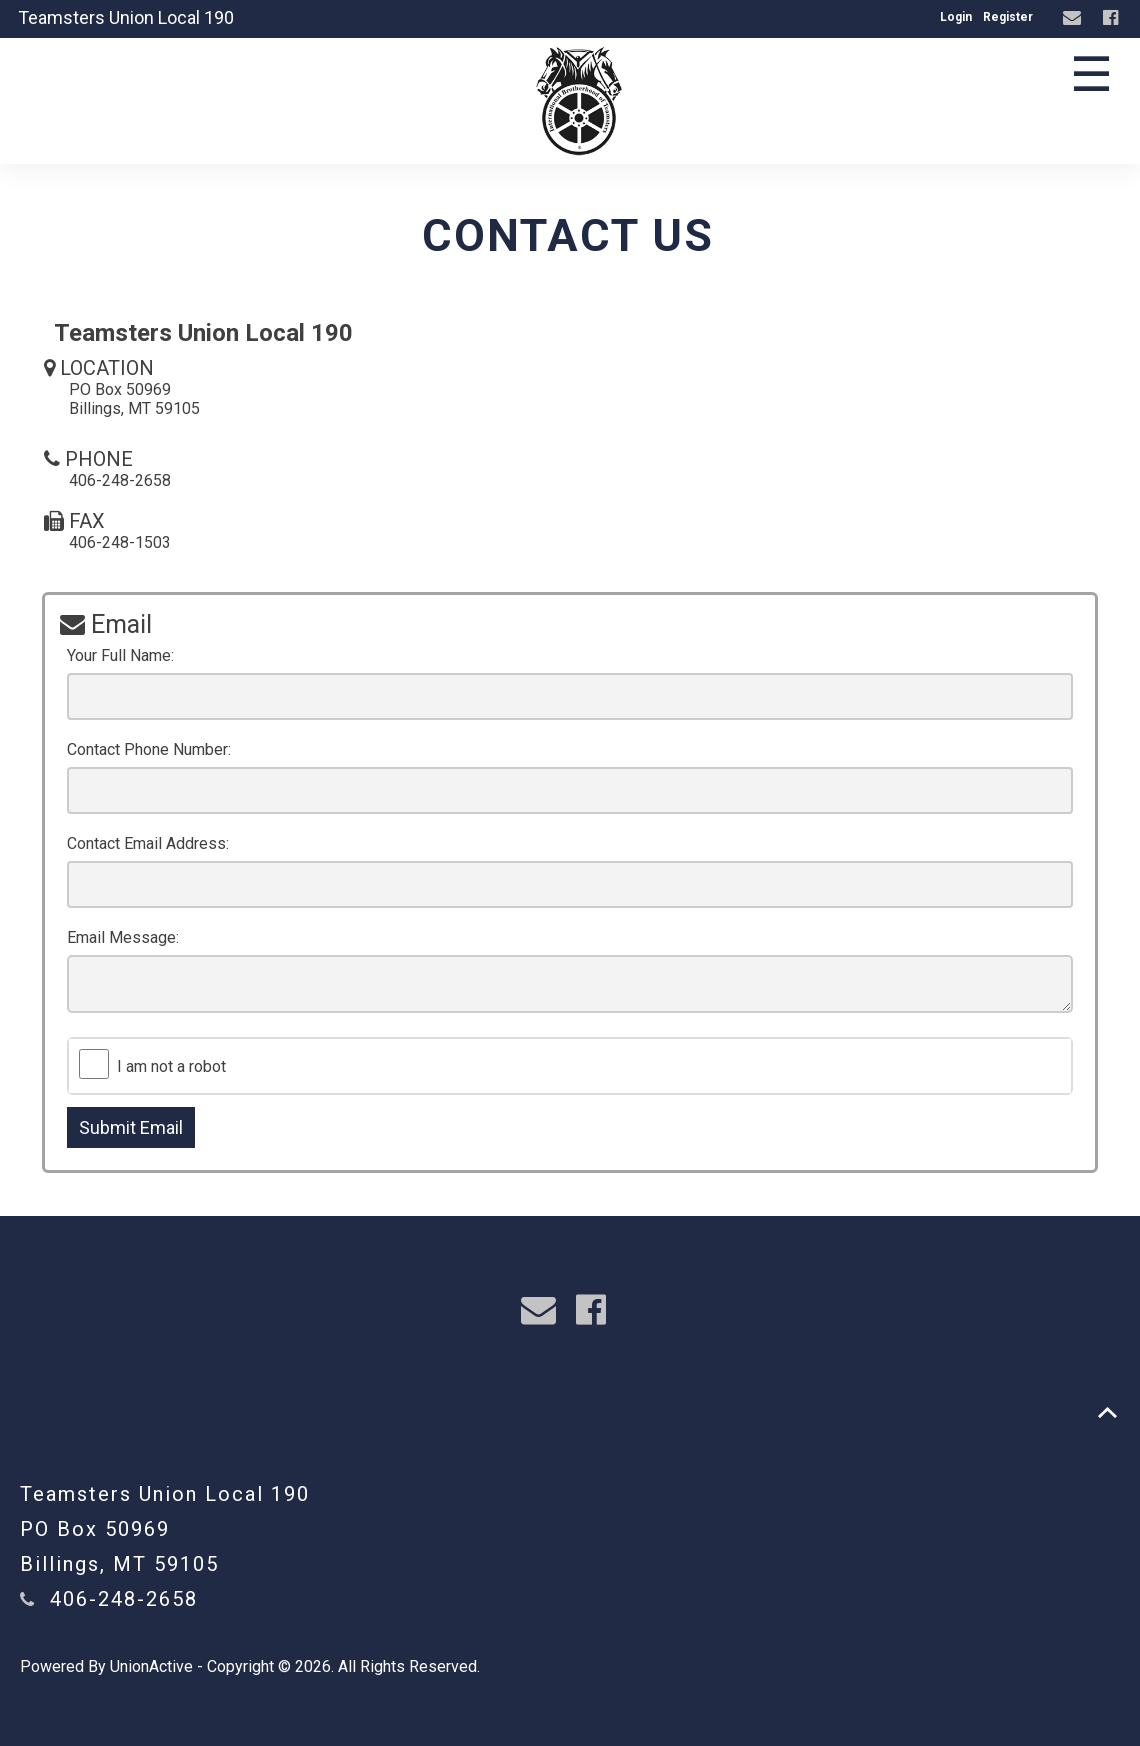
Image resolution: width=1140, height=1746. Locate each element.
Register (1008, 17)
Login (956, 17)
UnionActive (151, 1666)
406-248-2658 (124, 1599)
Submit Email (131, 1127)
